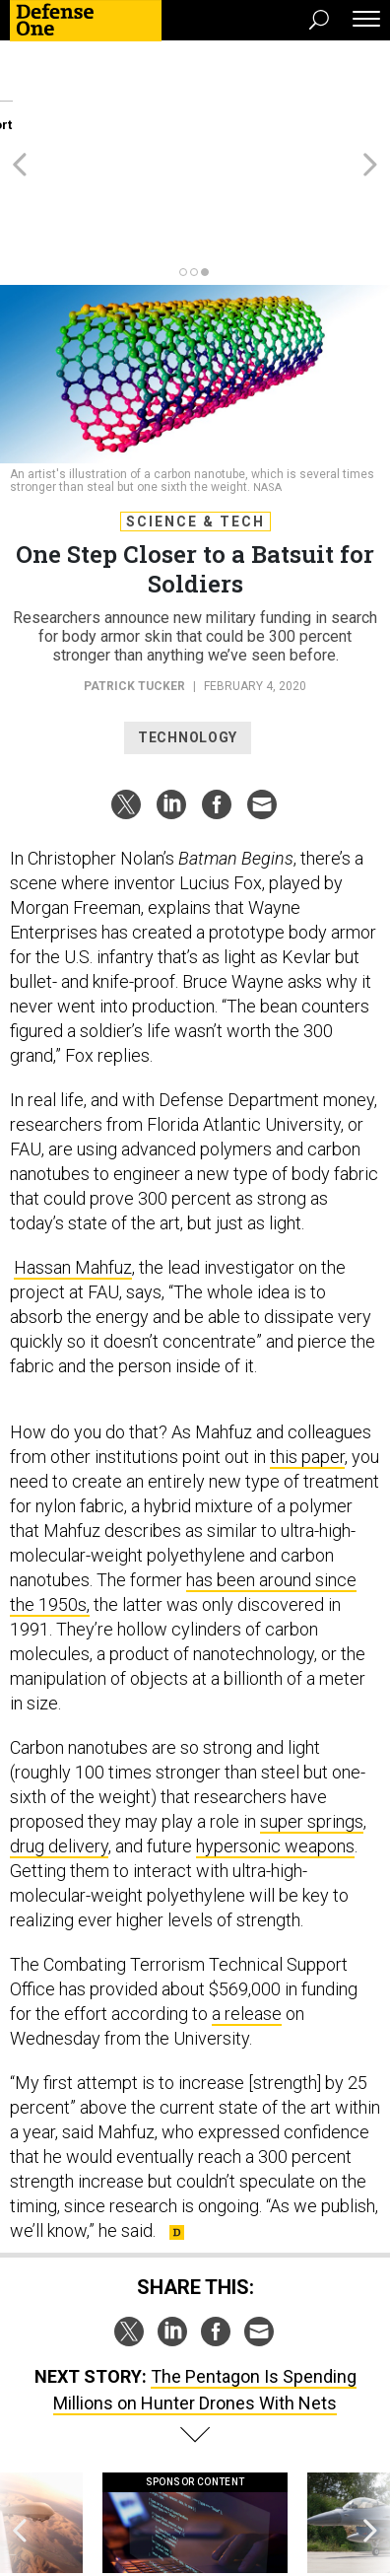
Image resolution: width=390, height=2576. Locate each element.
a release (247, 1907)
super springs (311, 1715)
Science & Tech (195, 415)
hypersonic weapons (275, 1739)
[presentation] (19, 2436)
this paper (307, 1350)
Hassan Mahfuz (73, 1160)
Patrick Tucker (134, 580)
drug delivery (59, 1739)
